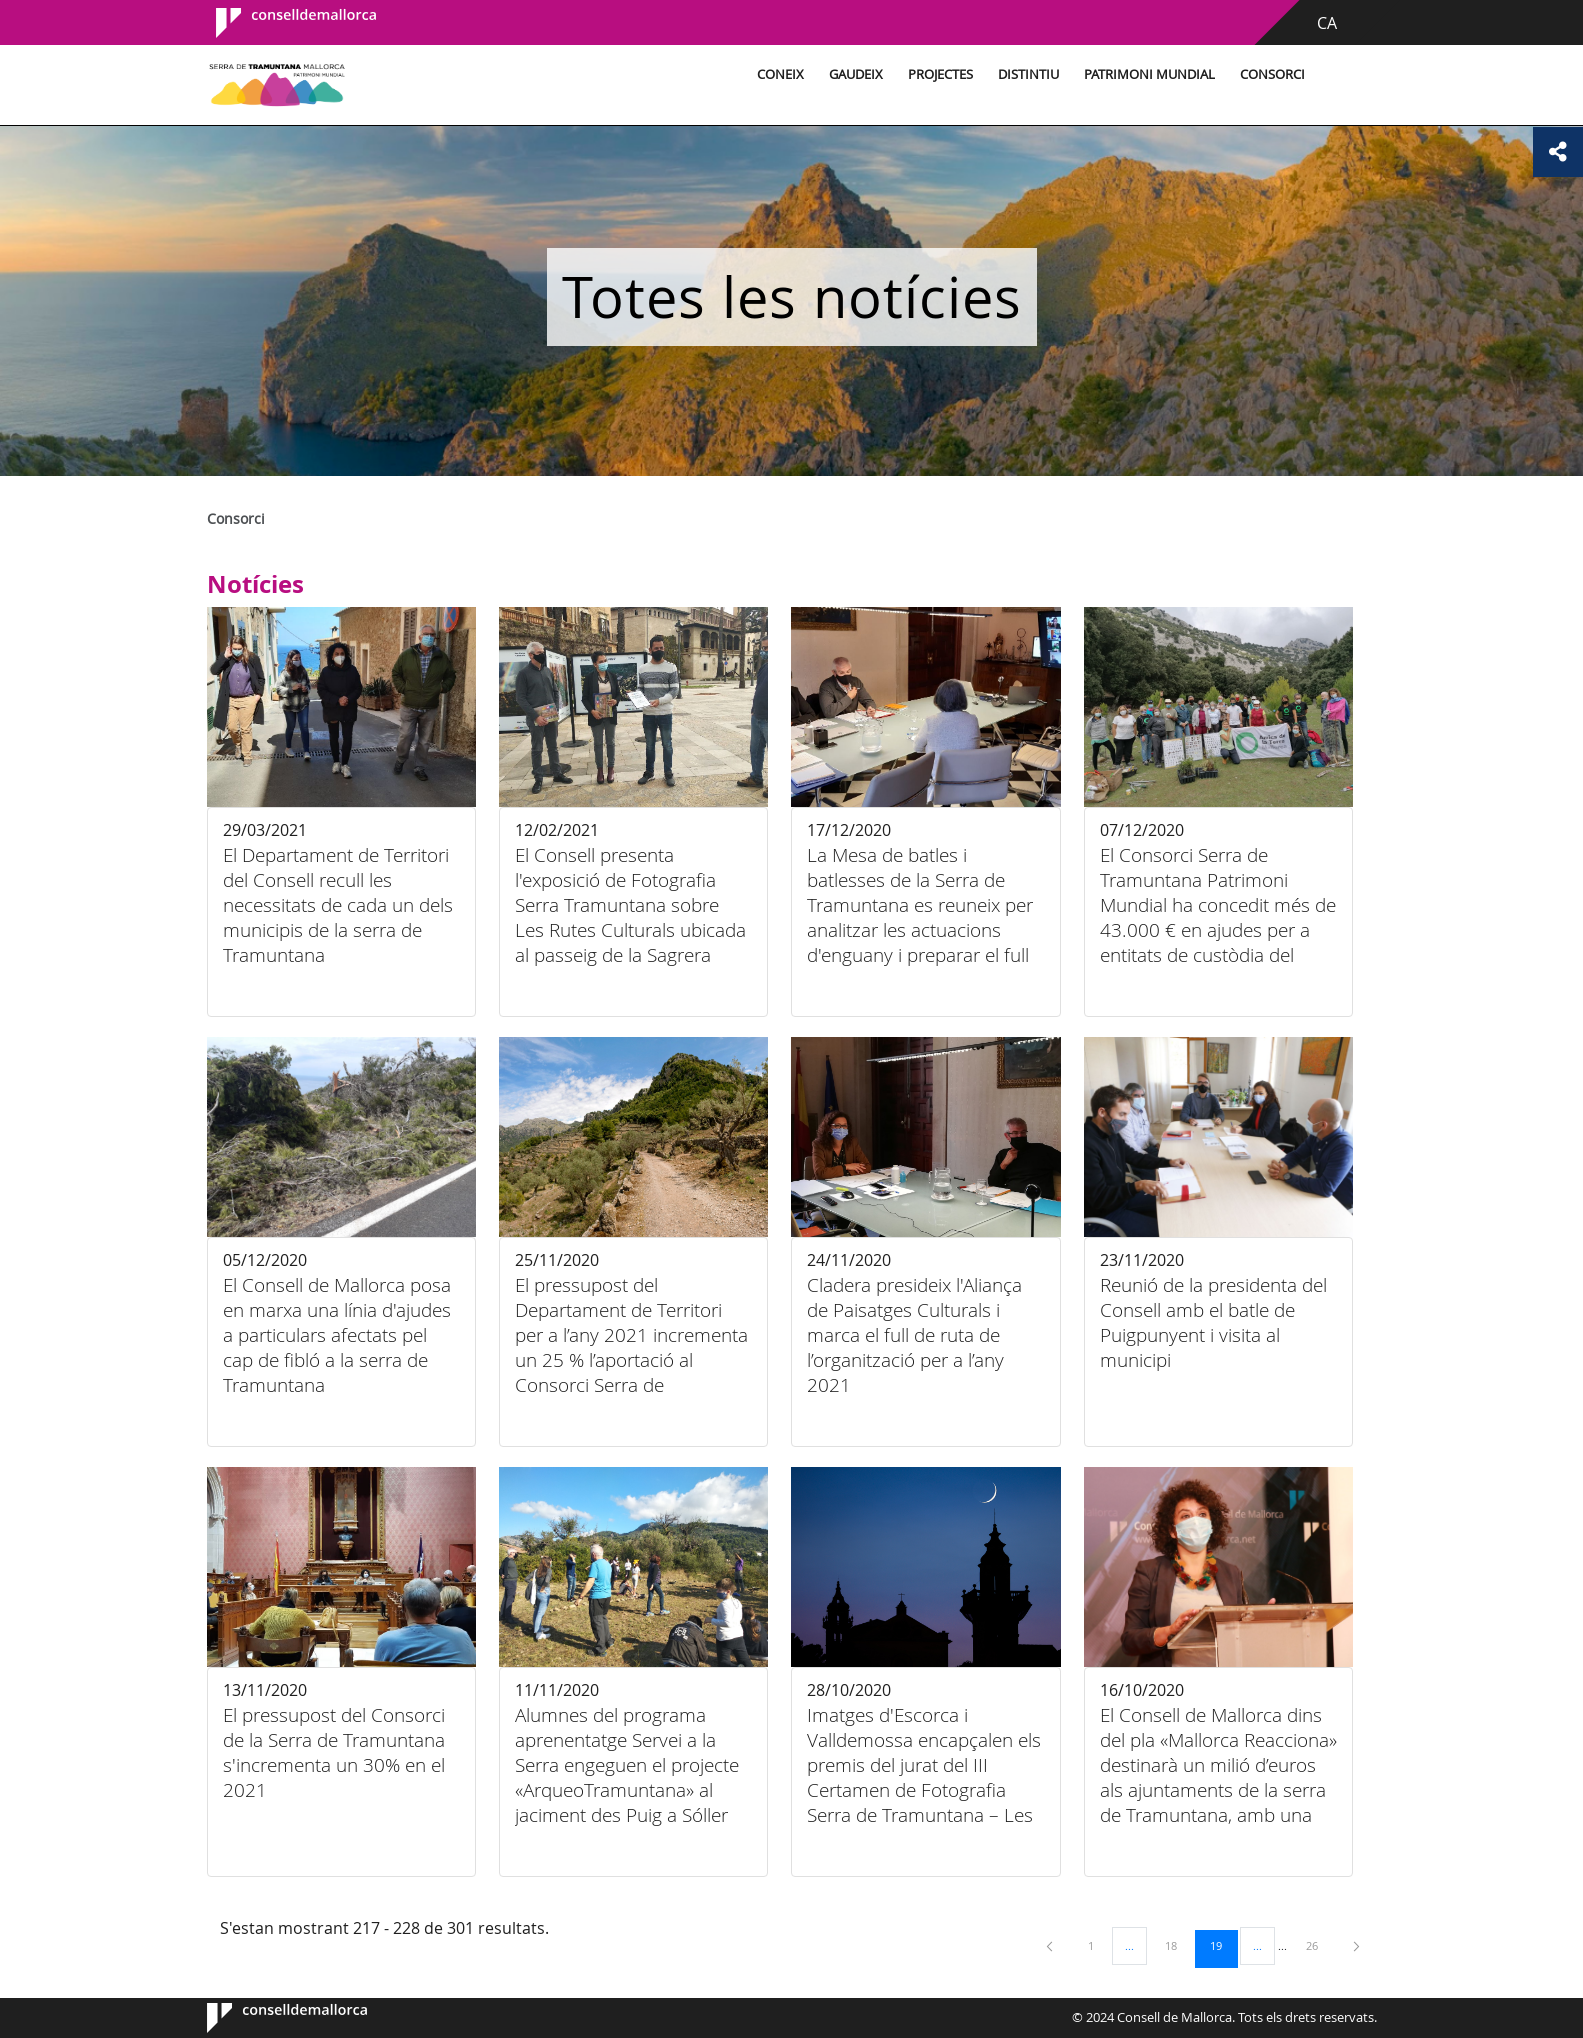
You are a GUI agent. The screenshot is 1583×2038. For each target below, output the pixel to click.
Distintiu (1025, 74)
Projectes (937, 74)
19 (1223, 1945)
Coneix (777, 74)
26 (1319, 1945)
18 (1178, 1945)
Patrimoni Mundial (1146, 74)
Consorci (1269, 74)
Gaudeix (853, 74)
